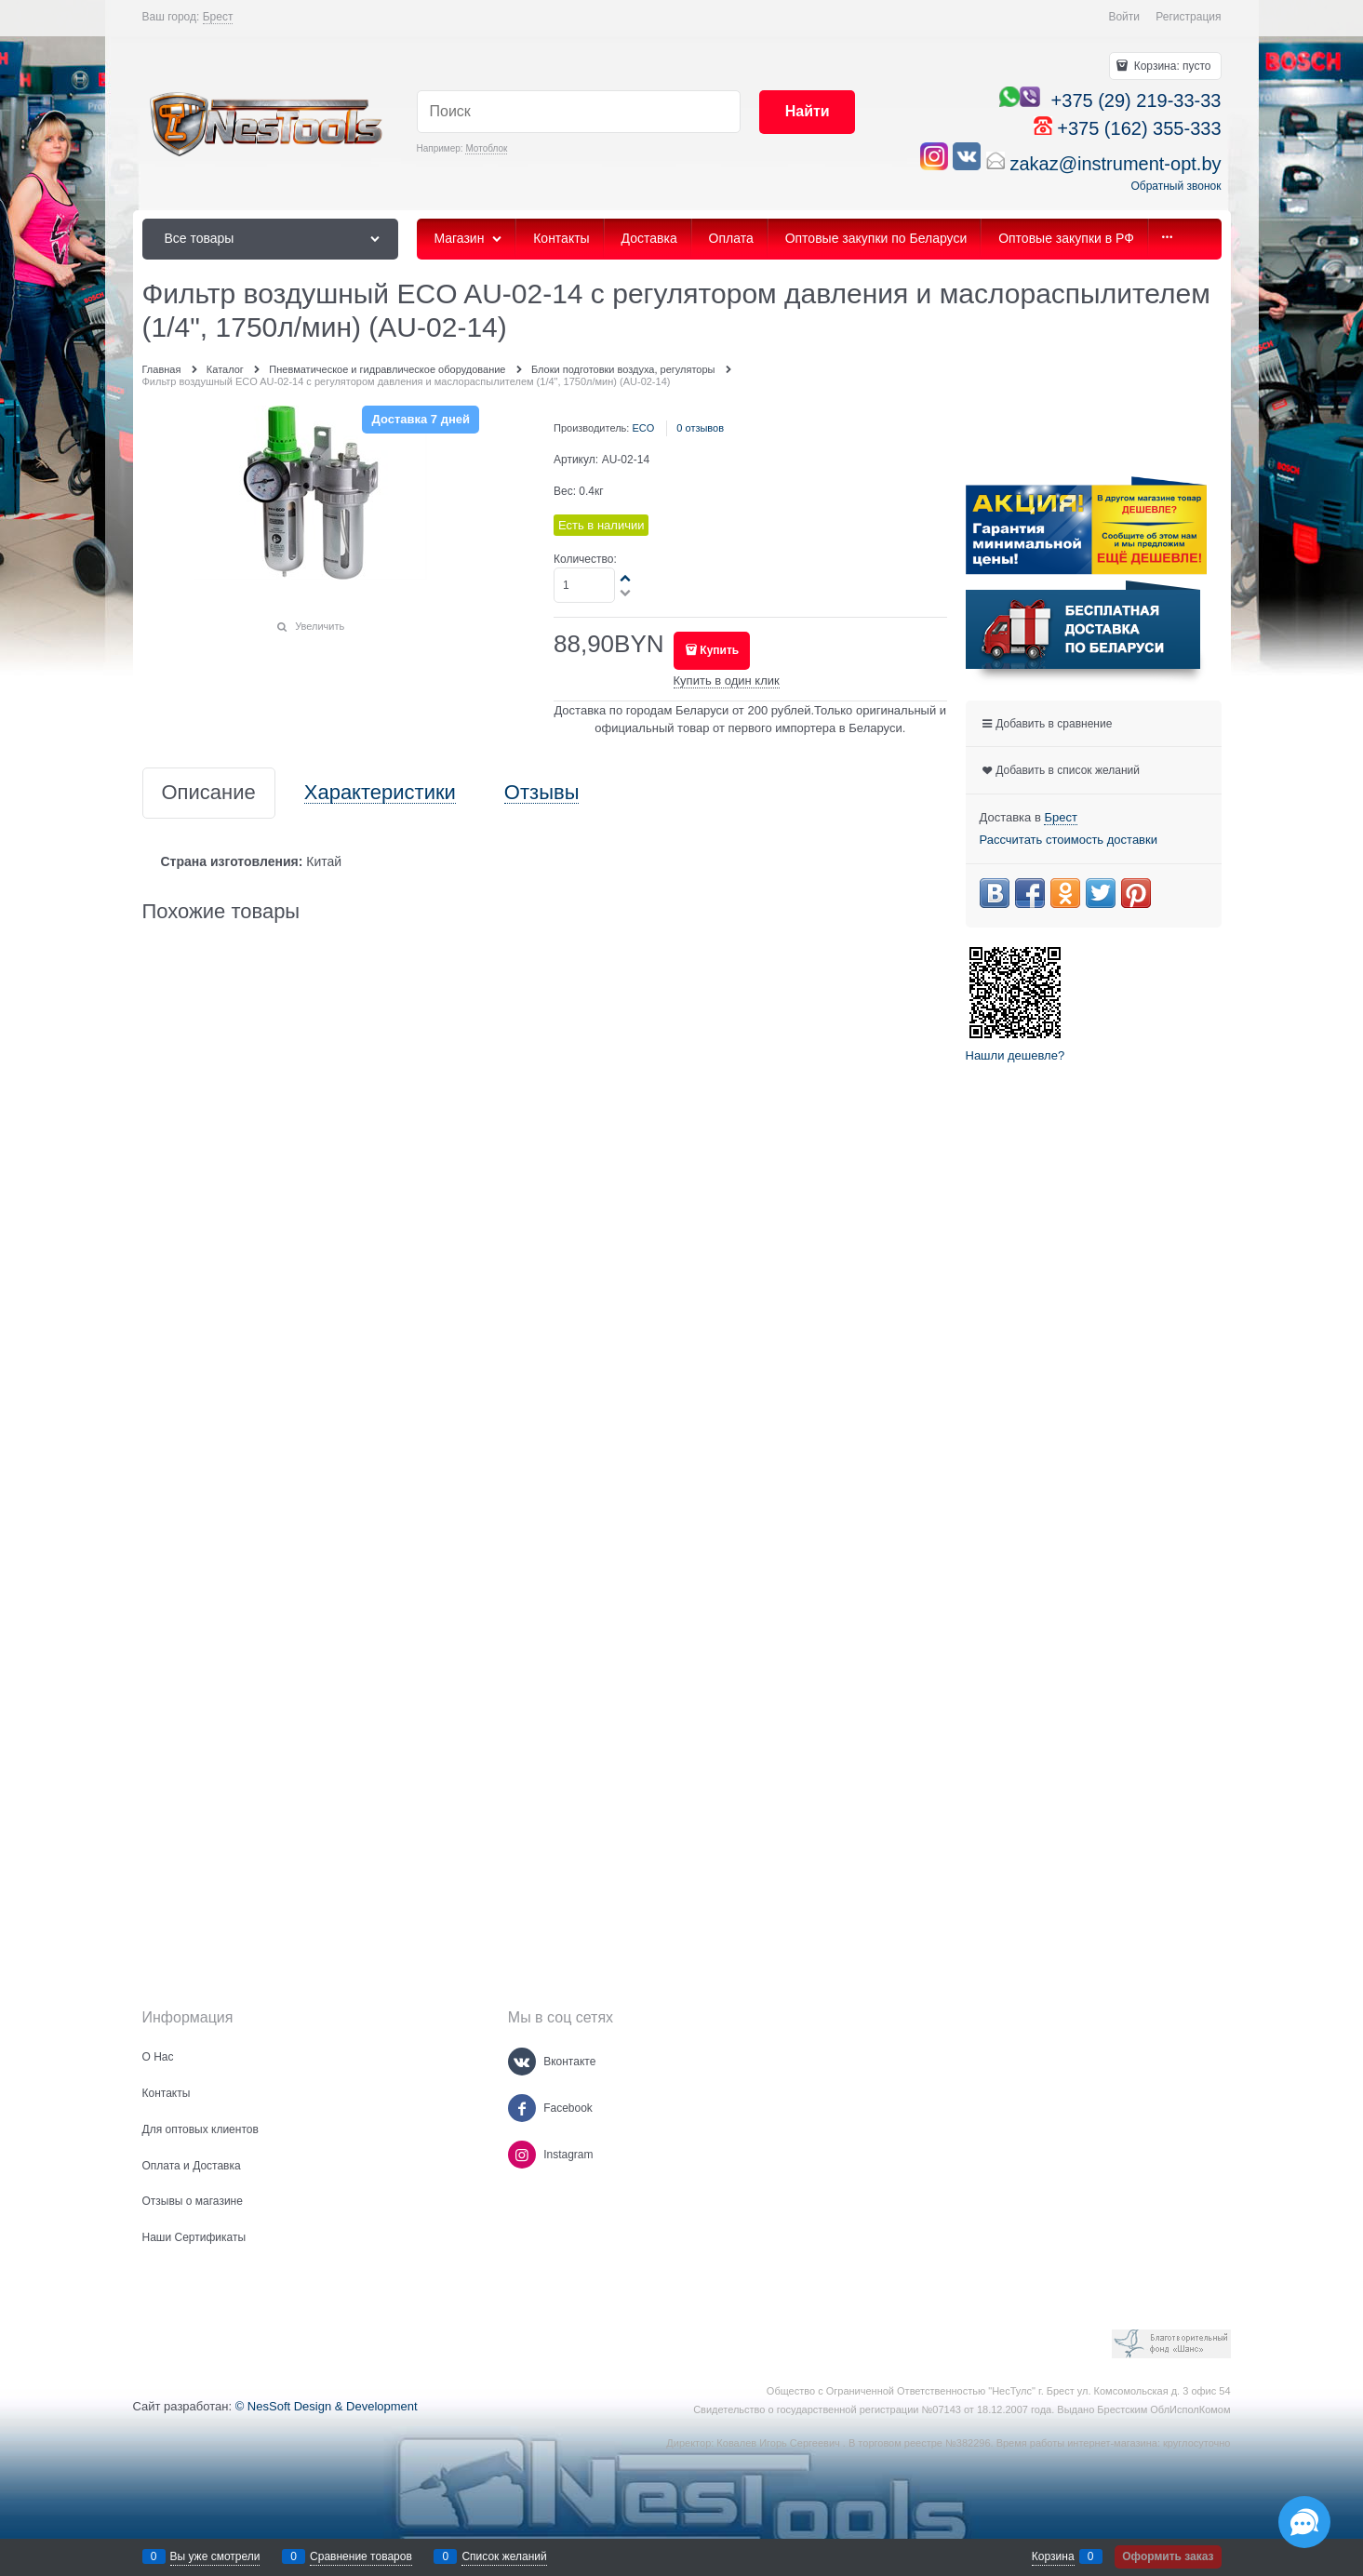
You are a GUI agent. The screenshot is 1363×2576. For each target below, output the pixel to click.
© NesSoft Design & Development (326, 2406)
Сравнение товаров (361, 2556)
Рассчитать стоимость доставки (1068, 840)
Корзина (1053, 2556)
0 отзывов (700, 428)
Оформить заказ (1167, 2556)
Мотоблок (486, 148)
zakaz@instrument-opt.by (1115, 163)
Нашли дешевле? (1015, 1055)
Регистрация (1188, 16)
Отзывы (542, 793)
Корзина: (1170, 66)
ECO (643, 428)
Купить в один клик (727, 680)
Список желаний (503, 2556)
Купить (719, 650)
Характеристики (380, 793)
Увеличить (319, 626)
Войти (1124, 16)
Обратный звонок (1175, 186)
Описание (209, 793)
